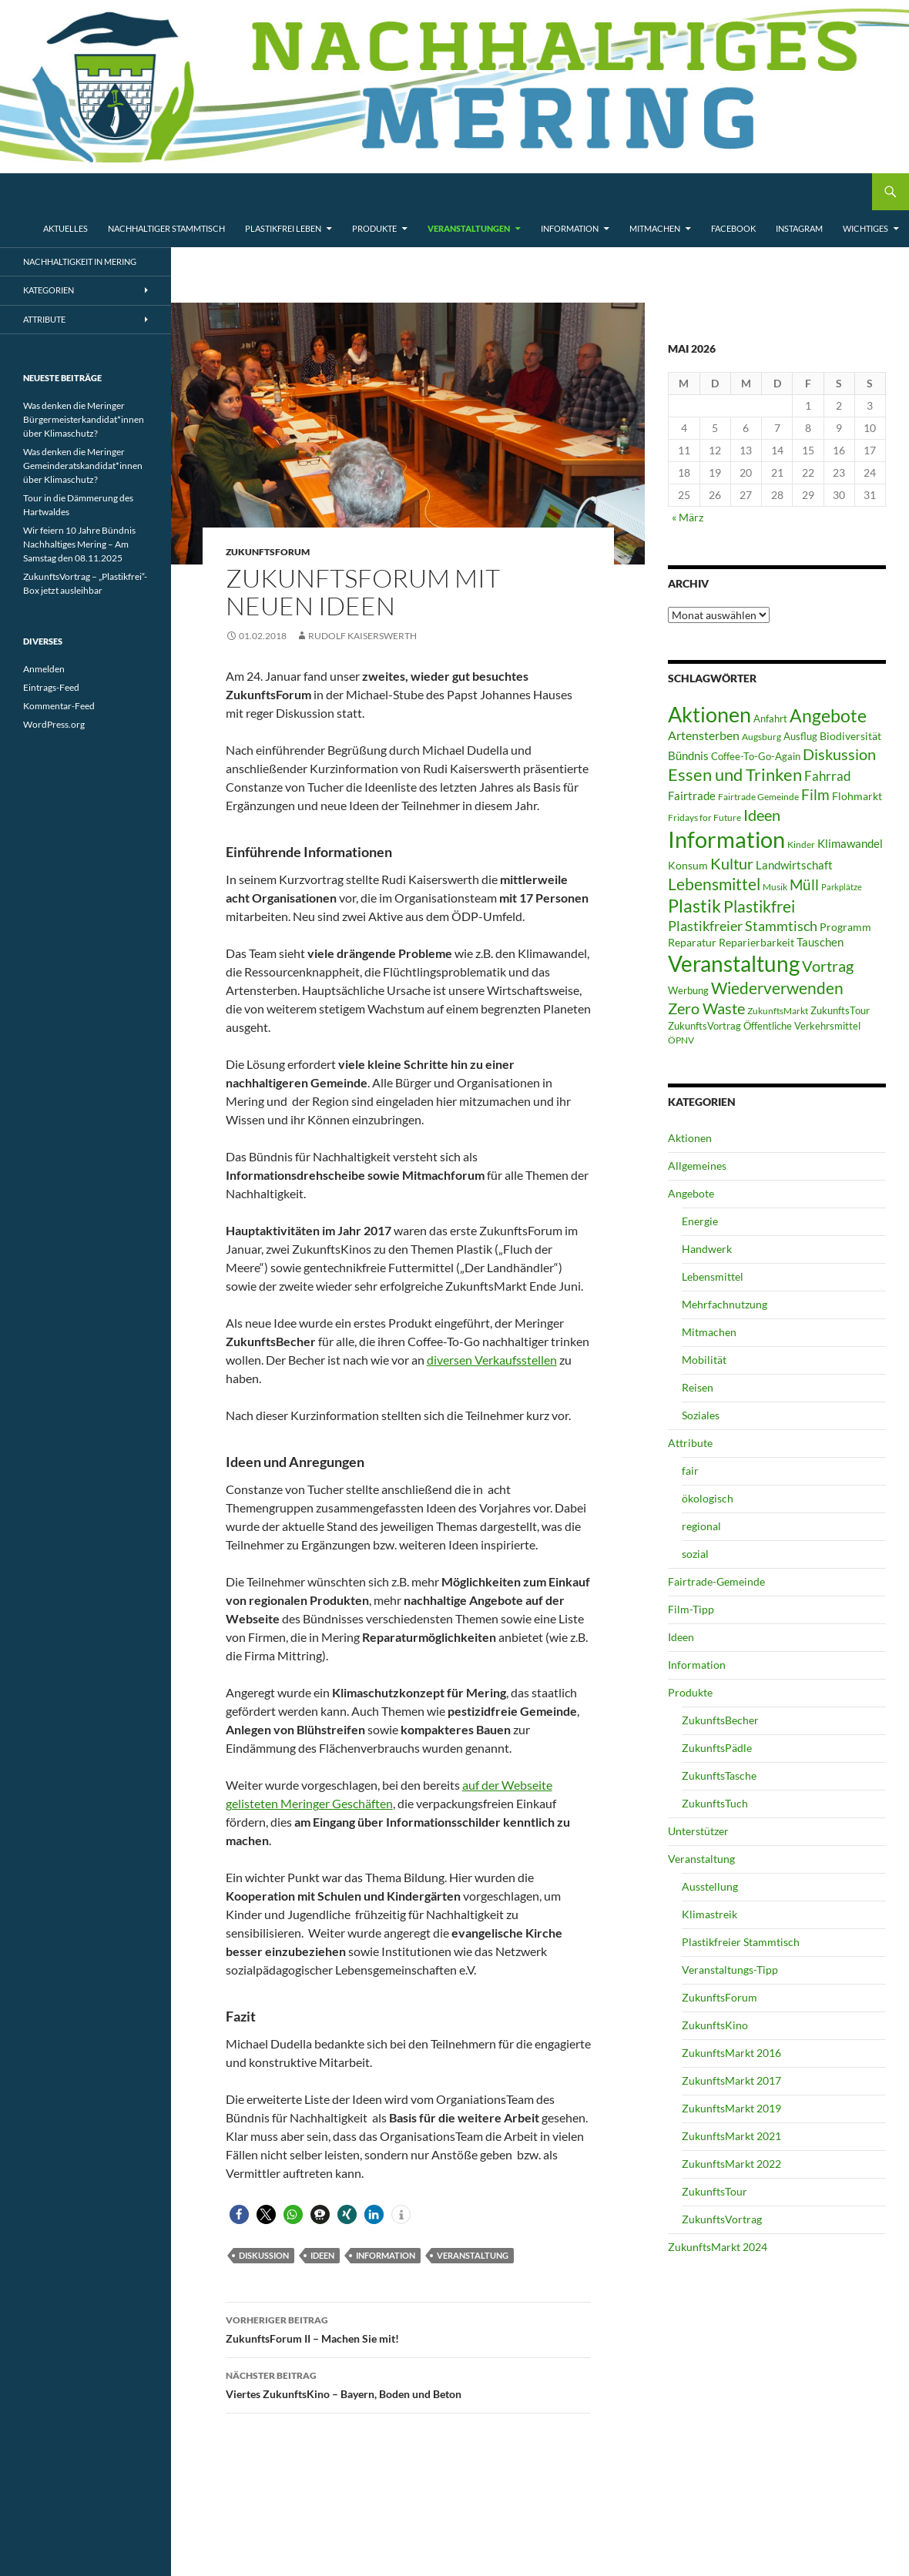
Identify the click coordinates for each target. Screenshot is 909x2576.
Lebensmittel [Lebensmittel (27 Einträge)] (714, 883)
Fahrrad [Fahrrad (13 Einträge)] (827, 776)
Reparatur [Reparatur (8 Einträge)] (692, 942)
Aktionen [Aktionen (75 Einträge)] (709, 714)
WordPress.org (54, 724)
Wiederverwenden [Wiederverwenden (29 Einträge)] (777, 988)
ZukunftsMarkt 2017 (731, 2080)
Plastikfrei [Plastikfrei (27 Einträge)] (759, 906)
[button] (239, 2214)
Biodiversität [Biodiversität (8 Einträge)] (850, 735)
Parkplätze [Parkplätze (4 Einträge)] (841, 887)
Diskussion (264, 2255)
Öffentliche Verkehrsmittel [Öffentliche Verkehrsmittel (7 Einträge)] (801, 1026)
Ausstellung (710, 1886)
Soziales (700, 1415)
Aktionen (690, 1137)
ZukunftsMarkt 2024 (717, 2246)
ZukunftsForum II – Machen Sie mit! (408, 2328)
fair (690, 1470)
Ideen (322, 2255)
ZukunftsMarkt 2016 (731, 2052)
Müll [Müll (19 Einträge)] (804, 884)
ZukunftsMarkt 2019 (731, 2108)
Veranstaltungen (469, 228)
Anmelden (44, 669)
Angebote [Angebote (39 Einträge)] (828, 715)
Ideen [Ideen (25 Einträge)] (761, 815)
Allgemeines (697, 1165)
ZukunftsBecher (720, 1720)
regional (701, 1526)
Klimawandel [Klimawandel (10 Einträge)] (850, 843)
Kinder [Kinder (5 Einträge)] (801, 844)
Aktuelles (65, 228)
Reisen (697, 1387)
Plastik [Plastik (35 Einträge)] (694, 906)
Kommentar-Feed (59, 706)
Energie (700, 1221)
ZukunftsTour (714, 2191)
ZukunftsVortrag (722, 2219)
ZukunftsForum (268, 552)
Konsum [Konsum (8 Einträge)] (688, 865)
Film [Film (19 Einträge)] (815, 794)
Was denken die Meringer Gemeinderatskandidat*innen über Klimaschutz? (83, 465)
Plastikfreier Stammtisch (741, 1941)
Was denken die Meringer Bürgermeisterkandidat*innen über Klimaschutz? (83, 419)
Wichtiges (865, 228)
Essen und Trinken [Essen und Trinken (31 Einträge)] (735, 774)
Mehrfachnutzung (724, 1304)
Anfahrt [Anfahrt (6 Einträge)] (770, 718)
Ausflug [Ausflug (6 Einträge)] (800, 736)
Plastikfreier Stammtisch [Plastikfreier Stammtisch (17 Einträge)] (742, 925)
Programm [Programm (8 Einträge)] (845, 926)
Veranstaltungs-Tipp (730, 1969)
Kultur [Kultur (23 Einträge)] (731, 863)
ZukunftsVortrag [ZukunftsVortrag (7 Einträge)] (704, 1026)
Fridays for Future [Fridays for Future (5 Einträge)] (704, 817)
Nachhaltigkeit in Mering (79, 261)
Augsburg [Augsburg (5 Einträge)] (761, 736)
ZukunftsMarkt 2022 (731, 2163)
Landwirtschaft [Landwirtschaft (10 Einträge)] (794, 865)
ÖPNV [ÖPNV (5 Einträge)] (681, 1040)
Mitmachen (654, 228)
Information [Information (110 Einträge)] (726, 839)
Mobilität (704, 1359)
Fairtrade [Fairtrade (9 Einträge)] (692, 795)
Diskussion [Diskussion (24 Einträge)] (839, 754)
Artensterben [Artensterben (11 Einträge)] (704, 735)
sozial (695, 1553)
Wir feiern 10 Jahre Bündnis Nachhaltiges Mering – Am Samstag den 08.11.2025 (79, 544)
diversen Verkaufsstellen (492, 1359)
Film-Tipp (691, 1609)
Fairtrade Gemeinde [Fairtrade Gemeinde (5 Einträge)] (758, 796)
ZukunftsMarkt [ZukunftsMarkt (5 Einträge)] (777, 1011)
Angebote (691, 1193)
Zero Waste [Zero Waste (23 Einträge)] (706, 1008)
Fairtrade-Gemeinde (716, 1581)
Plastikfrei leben (283, 228)
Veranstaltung (472, 2255)
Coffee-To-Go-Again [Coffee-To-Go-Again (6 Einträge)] (755, 756)
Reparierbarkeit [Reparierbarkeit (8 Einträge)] (756, 942)
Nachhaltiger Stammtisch (166, 228)
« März (687, 517)
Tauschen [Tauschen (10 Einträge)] (820, 942)
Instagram (799, 228)
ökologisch (707, 1498)
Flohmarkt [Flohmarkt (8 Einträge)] (857, 795)
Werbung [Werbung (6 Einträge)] (688, 990)
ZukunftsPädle (717, 1747)
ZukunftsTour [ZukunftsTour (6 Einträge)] (840, 1010)
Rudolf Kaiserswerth (362, 635)
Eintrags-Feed (51, 687)
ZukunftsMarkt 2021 (731, 2135)
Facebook (733, 228)
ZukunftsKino (715, 2025)
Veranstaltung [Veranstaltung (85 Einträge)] (734, 963)
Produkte (374, 228)
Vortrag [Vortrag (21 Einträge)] (828, 966)
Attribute (690, 1442)
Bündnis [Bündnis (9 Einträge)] (688, 755)
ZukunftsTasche (719, 1775)
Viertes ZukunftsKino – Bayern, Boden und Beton (408, 2383)
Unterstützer (698, 1830)
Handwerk (707, 1248)
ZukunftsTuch (715, 1803)
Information (570, 228)
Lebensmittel (712, 1276)
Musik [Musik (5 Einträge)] (775, 887)
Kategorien (48, 290)
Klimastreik (709, 1914)
